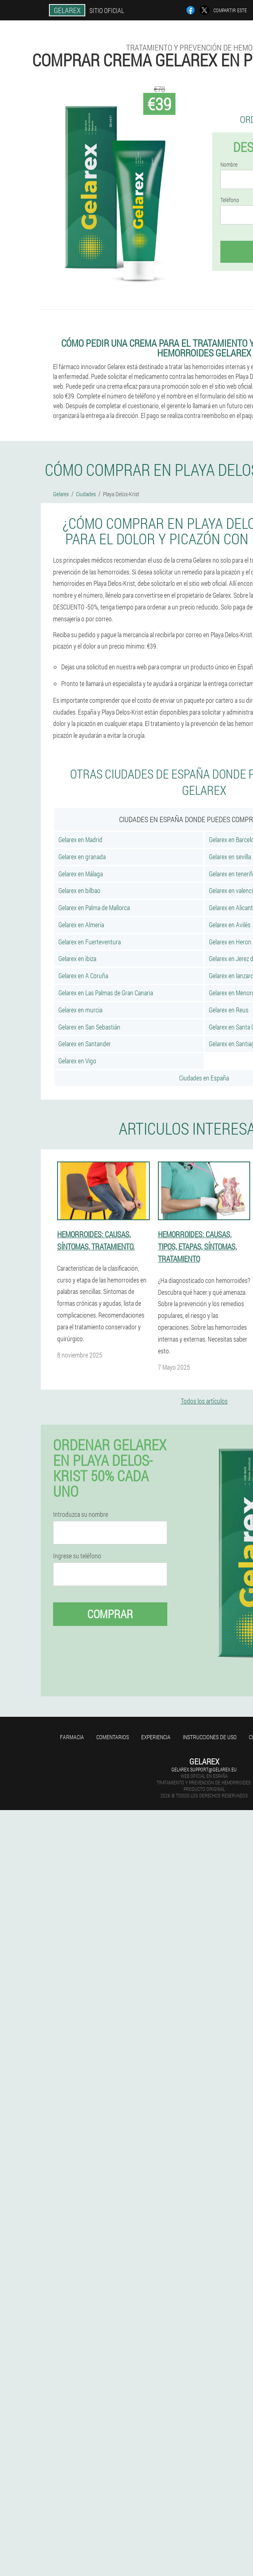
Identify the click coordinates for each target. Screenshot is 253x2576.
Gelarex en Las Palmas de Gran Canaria (105, 992)
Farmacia (72, 1737)
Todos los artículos (204, 1401)
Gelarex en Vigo (77, 1060)
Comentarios (112, 1737)
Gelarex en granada (82, 856)
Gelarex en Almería (81, 924)
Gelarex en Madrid (80, 839)
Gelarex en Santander (84, 1043)
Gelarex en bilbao (79, 890)
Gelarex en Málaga (80, 873)
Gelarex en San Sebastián (89, 1027)
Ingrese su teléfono (77, 1556)
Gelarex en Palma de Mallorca (94, 907)
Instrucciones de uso (210, 1737)
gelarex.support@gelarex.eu (204, 1769)
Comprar (110, 1613)
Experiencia (156, 1737)
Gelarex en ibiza (77, 958)
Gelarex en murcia (80, 1009)
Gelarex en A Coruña (83, 975)
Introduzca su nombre (80, 1514)
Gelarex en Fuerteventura (89, 941)
